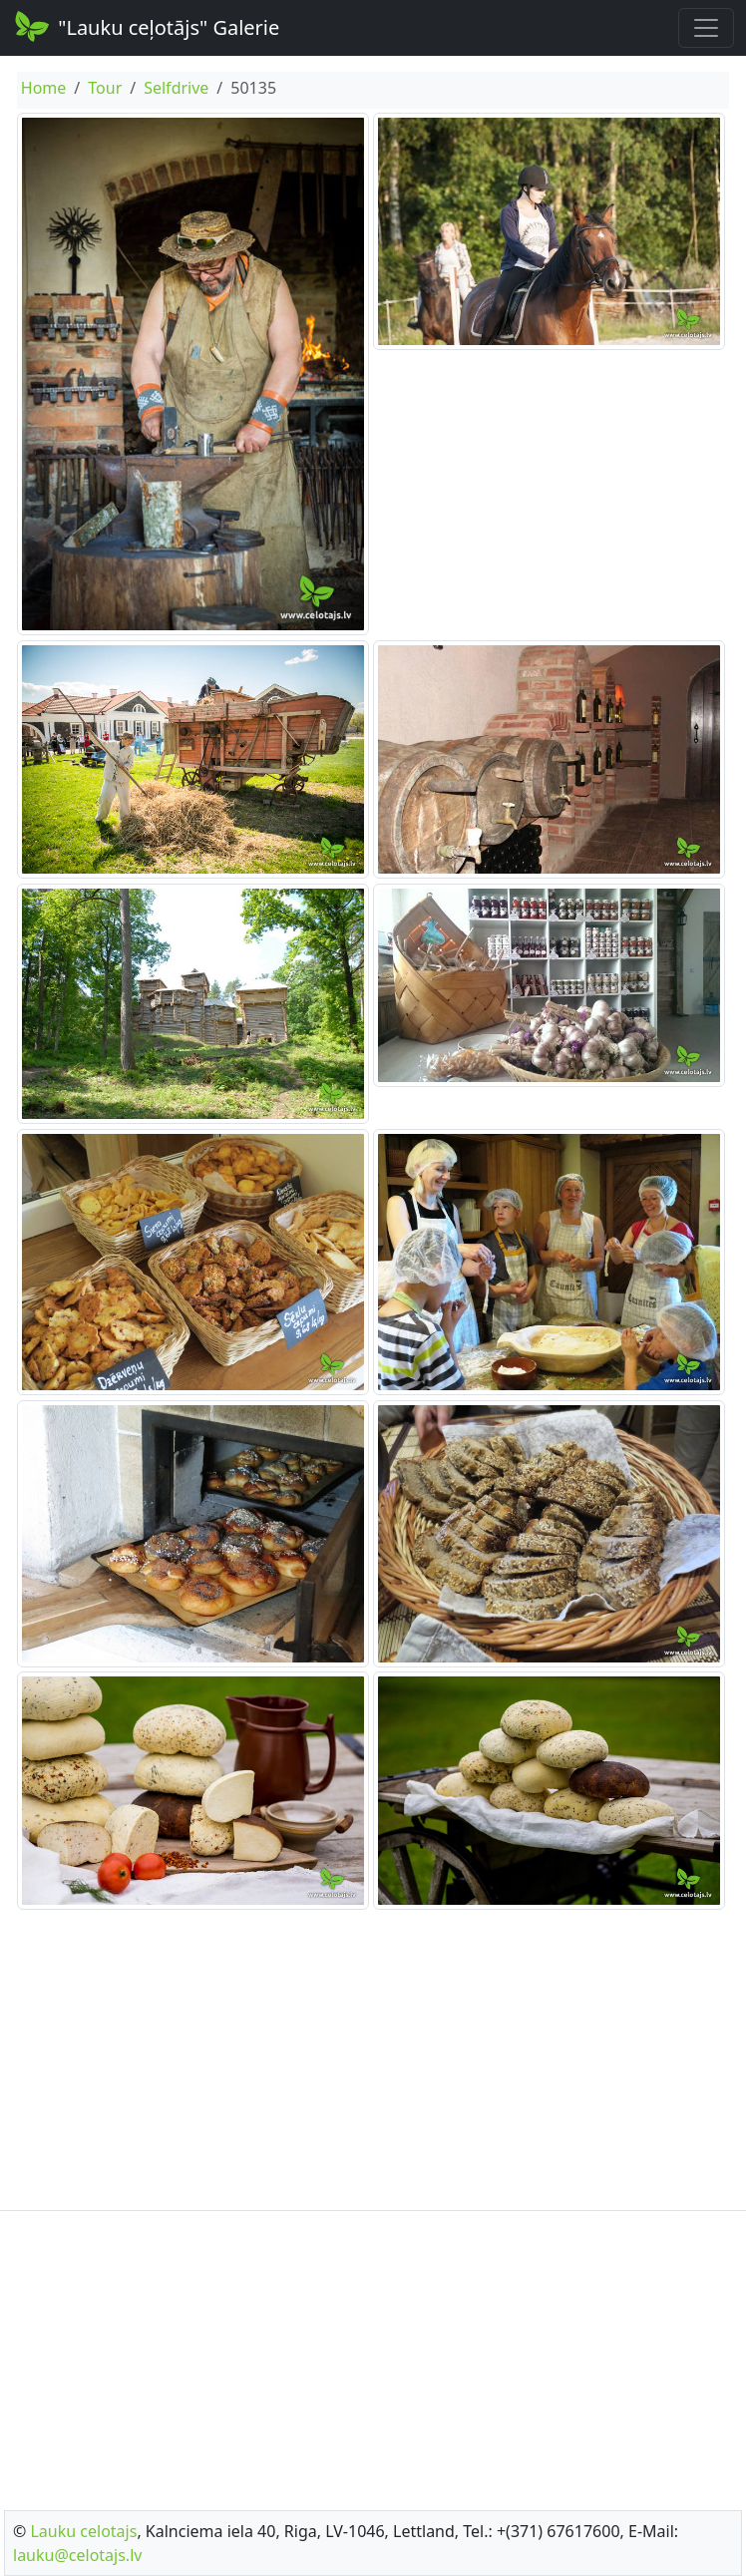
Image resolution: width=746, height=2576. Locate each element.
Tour (105, 88)
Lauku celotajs (83, 2531)
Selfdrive (176, 88)
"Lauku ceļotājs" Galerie (145, 26)
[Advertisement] (373, 2060)
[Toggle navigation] (706, 28)
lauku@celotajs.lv (77, 2555)
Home (44, 88)
